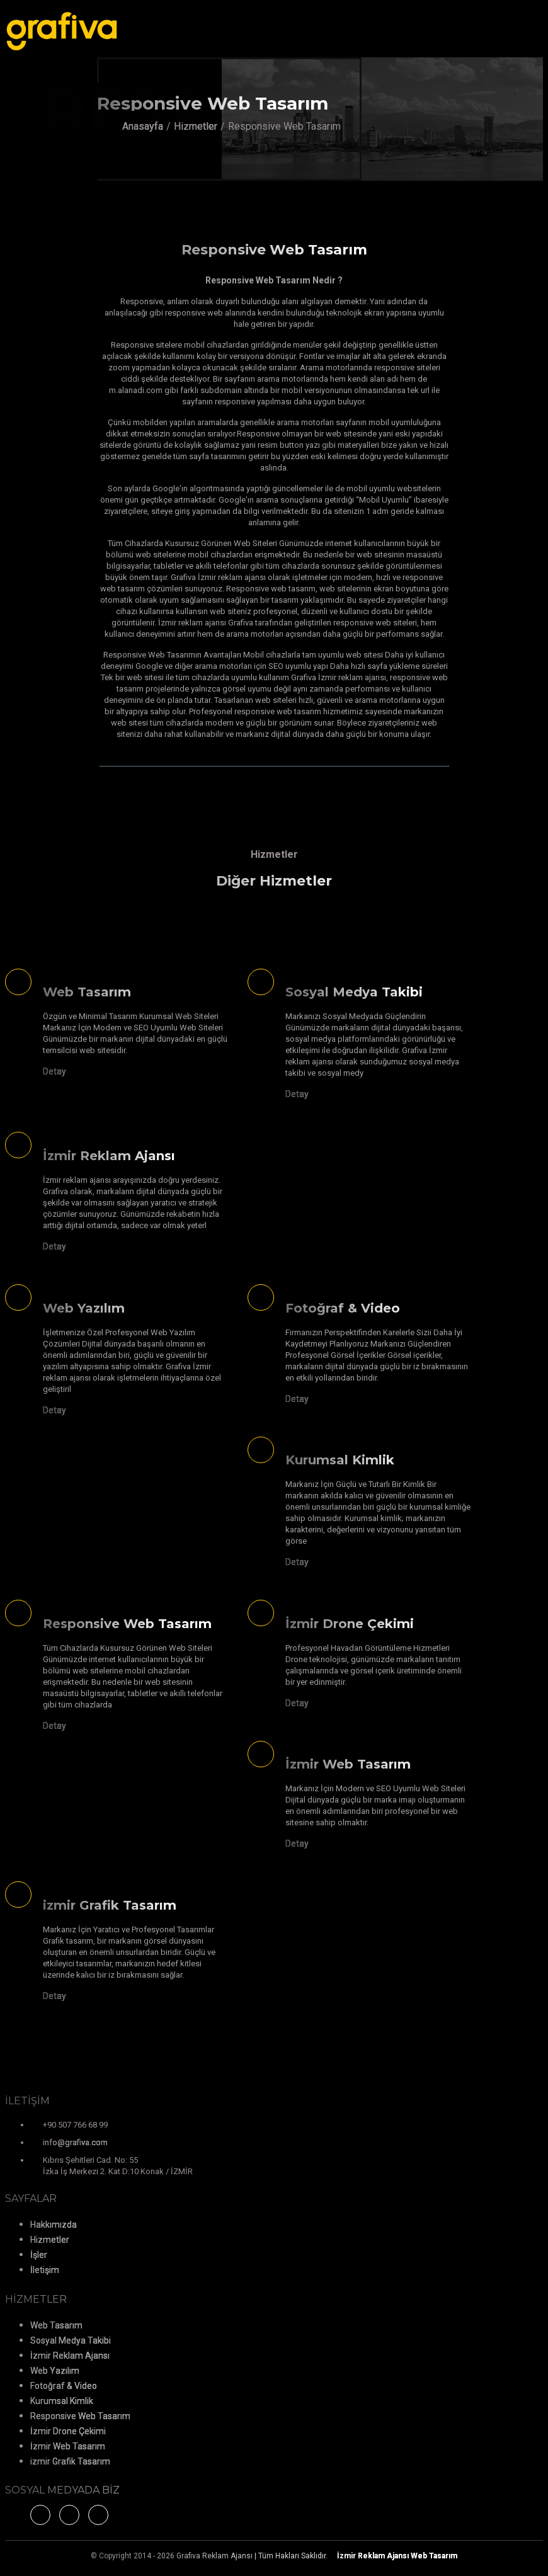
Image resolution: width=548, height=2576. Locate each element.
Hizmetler (195, 126)
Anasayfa (142, 126)
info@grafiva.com (75, 2142)
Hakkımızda (53, 2225)
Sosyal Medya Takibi (70, 2340)
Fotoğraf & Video (63, 2386)
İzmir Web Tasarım (67, 2446)
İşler (38, 2255)
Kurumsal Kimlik (61, 2401)
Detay (54, 1071)
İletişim (44, 2270)
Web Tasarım (56, 2325)
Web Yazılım (54, 2371)
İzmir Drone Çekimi (68, 2431)
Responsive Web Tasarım (80, 2416)
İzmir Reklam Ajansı (70, 2356)
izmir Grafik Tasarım (70, 2461)
